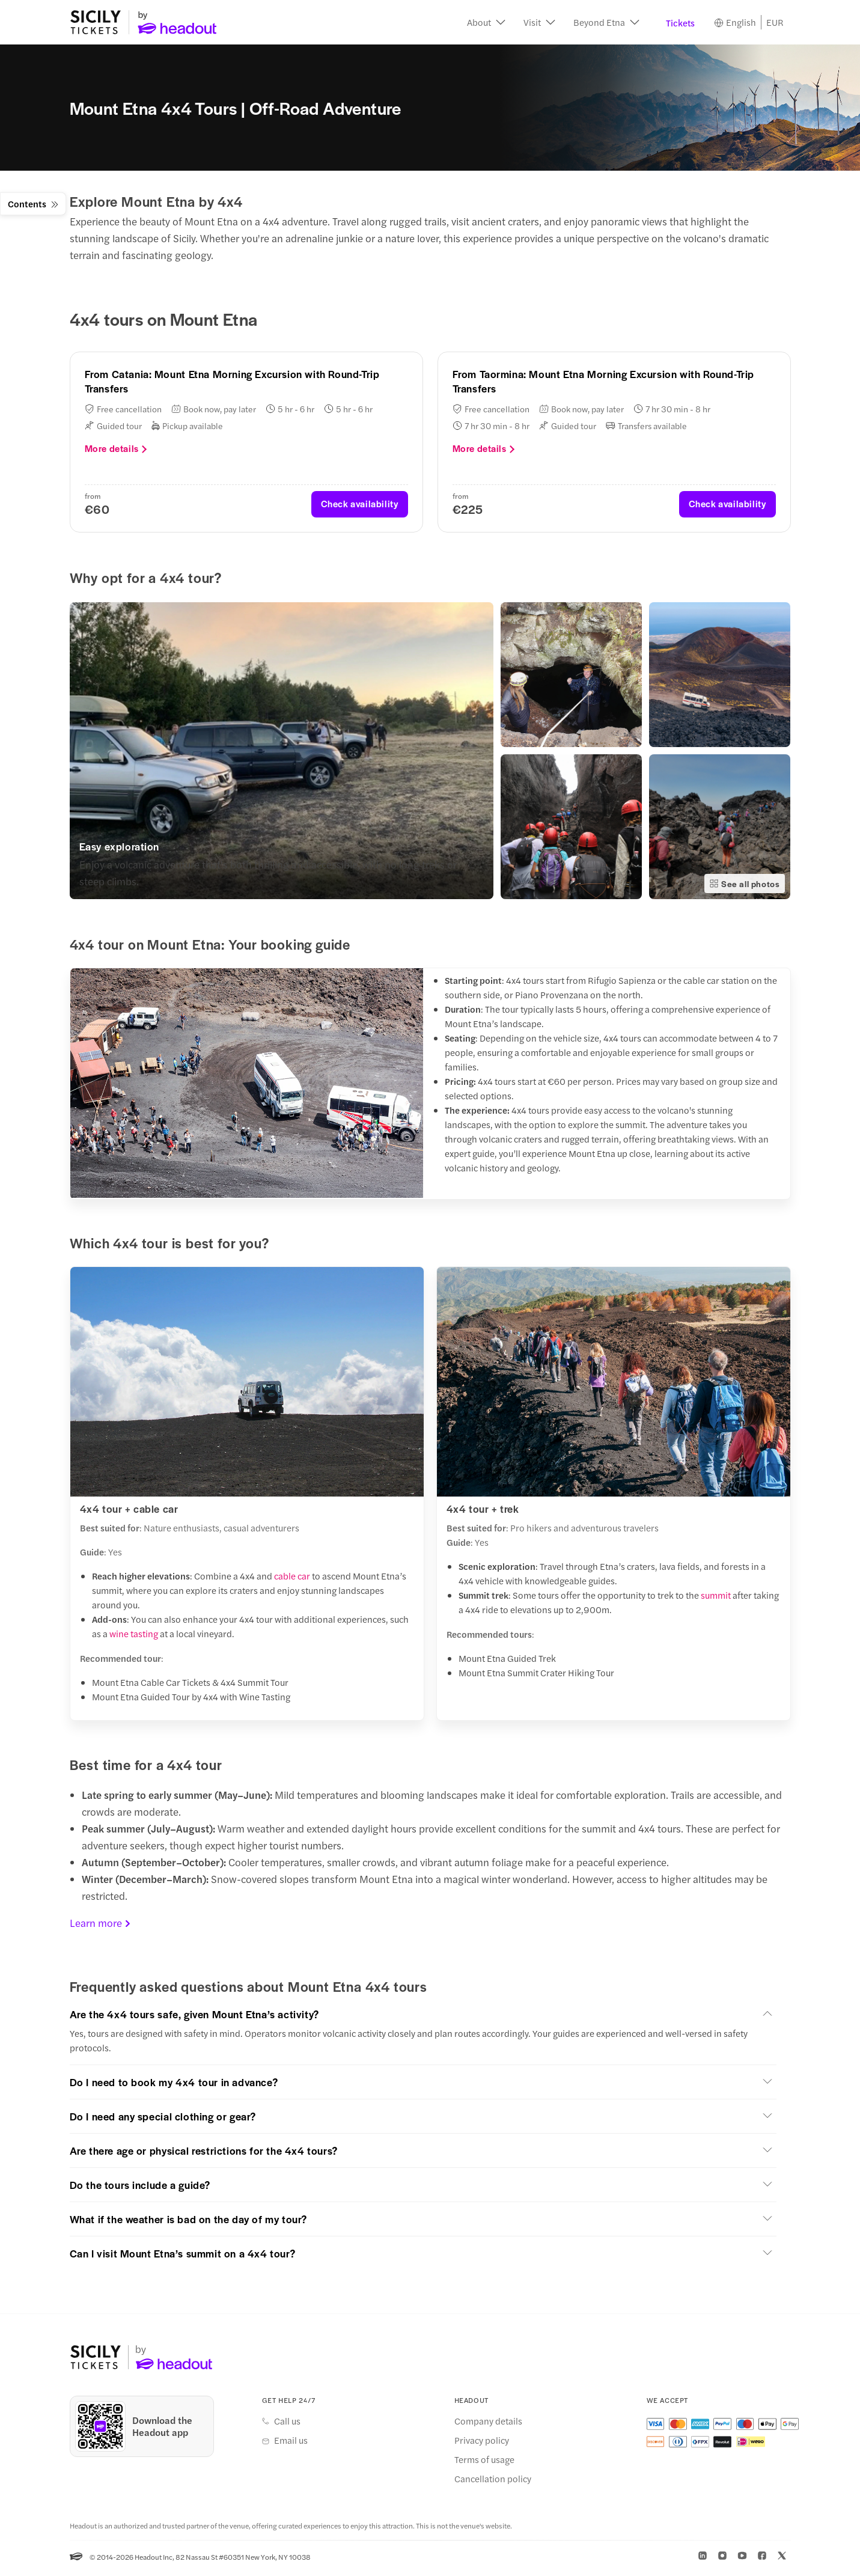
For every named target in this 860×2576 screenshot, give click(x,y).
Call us (287, 2424)
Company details (488, 2424)
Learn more (100, 1925)
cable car (292, 1579)
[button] (486, 24)
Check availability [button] (359, 507)
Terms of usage (484, 2462)
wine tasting (133, 1637)
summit (717, 1598)
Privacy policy (481, 2443)
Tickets (680, 24)
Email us (291, 2443)
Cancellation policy (492, 2482)
